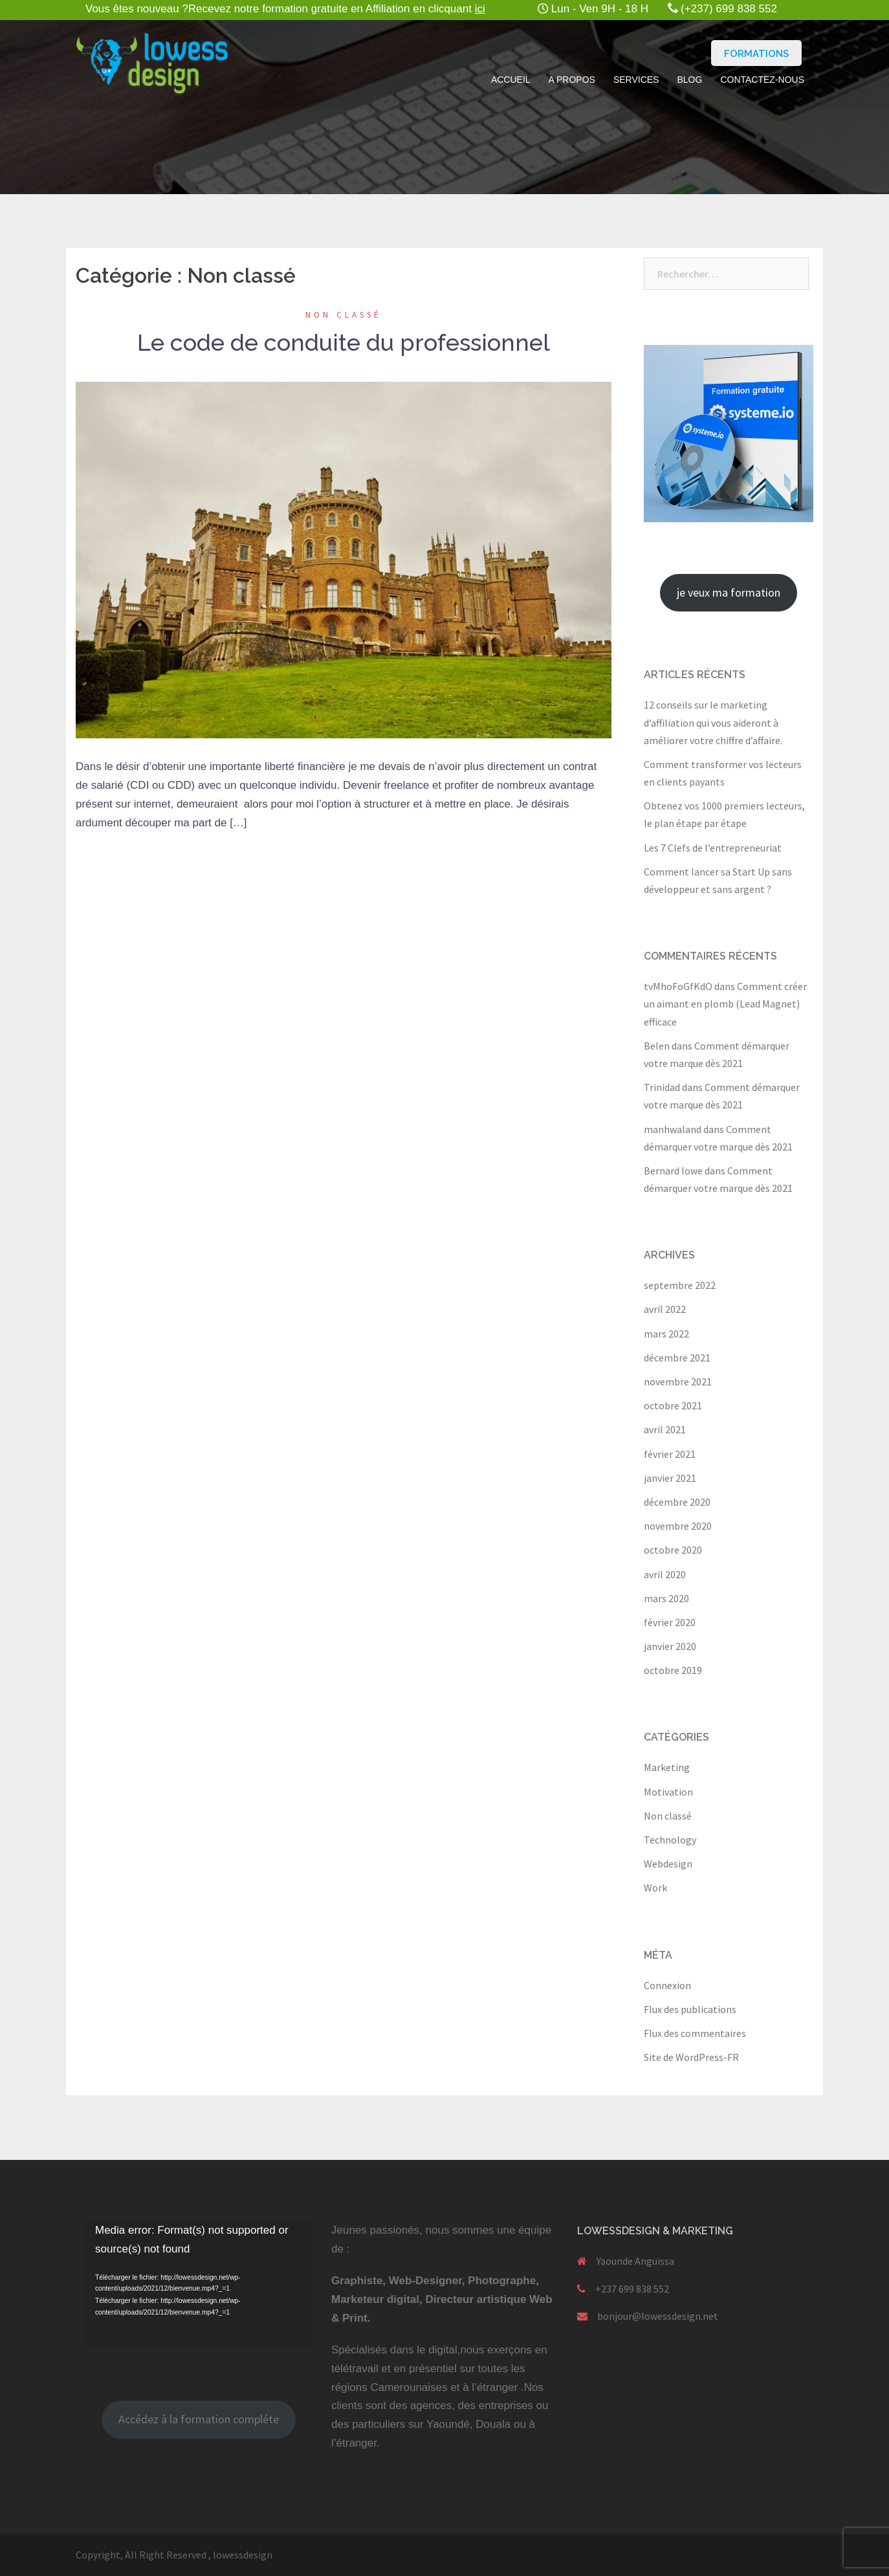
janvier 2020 (670, 1646)
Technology (670, 1839)
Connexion (667, 1985)
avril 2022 (665, 1309)
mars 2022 (666, 1333)
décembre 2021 (677, 1357)
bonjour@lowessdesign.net (657, 2315)
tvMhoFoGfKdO (678, 986)
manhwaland (672, 1129)
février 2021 (670, 1454)
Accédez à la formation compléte (198, 2419)
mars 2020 (666, 1598)
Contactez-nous (762, 79)
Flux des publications (690, 2009)
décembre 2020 (677, 1501)
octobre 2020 (673, 1549)
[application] (198, 2285)
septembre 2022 (680, 1285)
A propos (572, 79)
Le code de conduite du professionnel (343, 342)
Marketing (667, 1767)
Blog (689, 79)
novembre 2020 (678, 1525)
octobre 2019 (673, 1670)
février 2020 (670, 1622)
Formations (756, 54)
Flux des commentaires (695, 2033)
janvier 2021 (670, 1477)
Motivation (668, 1791)
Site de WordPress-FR (691, 2057)
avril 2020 (665, 1574)
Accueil (511, 79)
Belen (657, 1045)
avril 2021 (665, 1429)
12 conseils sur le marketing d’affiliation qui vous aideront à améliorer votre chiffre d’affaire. (713, 722)
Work (655, 1887)
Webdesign (668, 1863)
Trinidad (662, 1087)
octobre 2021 (673, 1405)
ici (480, 9)
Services (636, 79)
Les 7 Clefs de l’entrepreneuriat (713, 847)
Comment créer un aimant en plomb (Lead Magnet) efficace (725, 1004)
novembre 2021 (678, 1381)
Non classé (343, 314)
